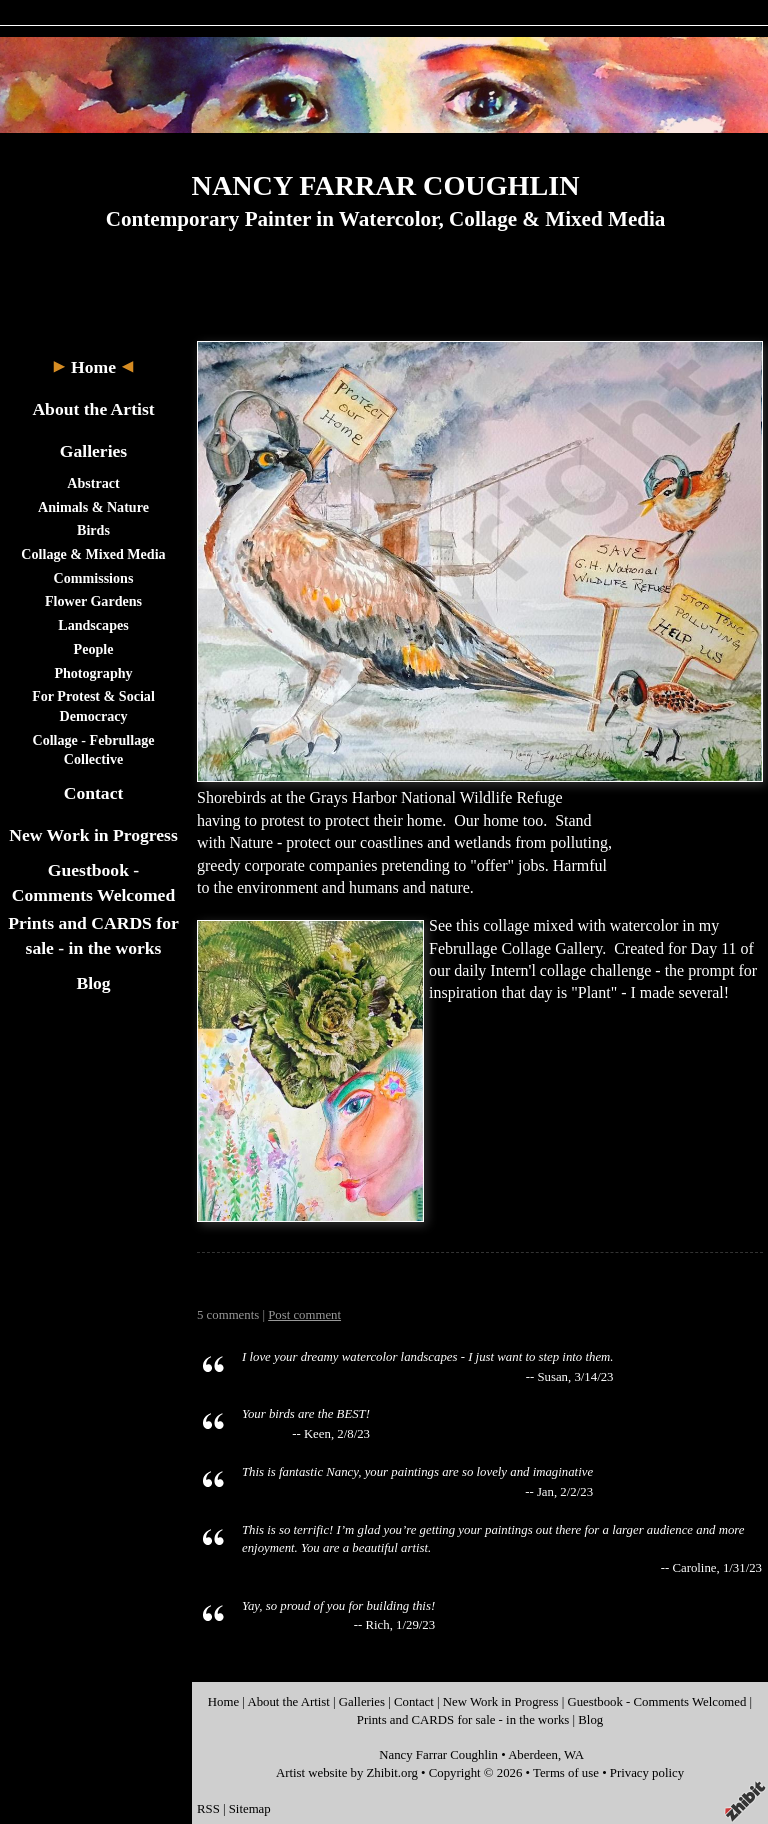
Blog (93, 983)
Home (93, 367)
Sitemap (250, 1809)
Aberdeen (533, 1755)
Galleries (93, 451)
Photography (93, 673)
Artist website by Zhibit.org (347, 1773)
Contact (94, 793)
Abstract (93, 483)
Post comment (304, 1315)
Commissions (94, 578)
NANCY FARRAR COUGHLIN (386, 185)
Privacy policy (647, 1773)
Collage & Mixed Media (93, 554)
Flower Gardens (93, 601)
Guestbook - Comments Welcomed (656, 1702)
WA (574, 1755)
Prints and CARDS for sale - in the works (463, 1720)
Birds (93, 530)
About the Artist (93, 409)
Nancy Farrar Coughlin (438, 1755)
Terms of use (566, 1773)
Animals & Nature (93, 507)
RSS (208, 1809)
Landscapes (93, 625)
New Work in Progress (93, 835)
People (94, 649)
